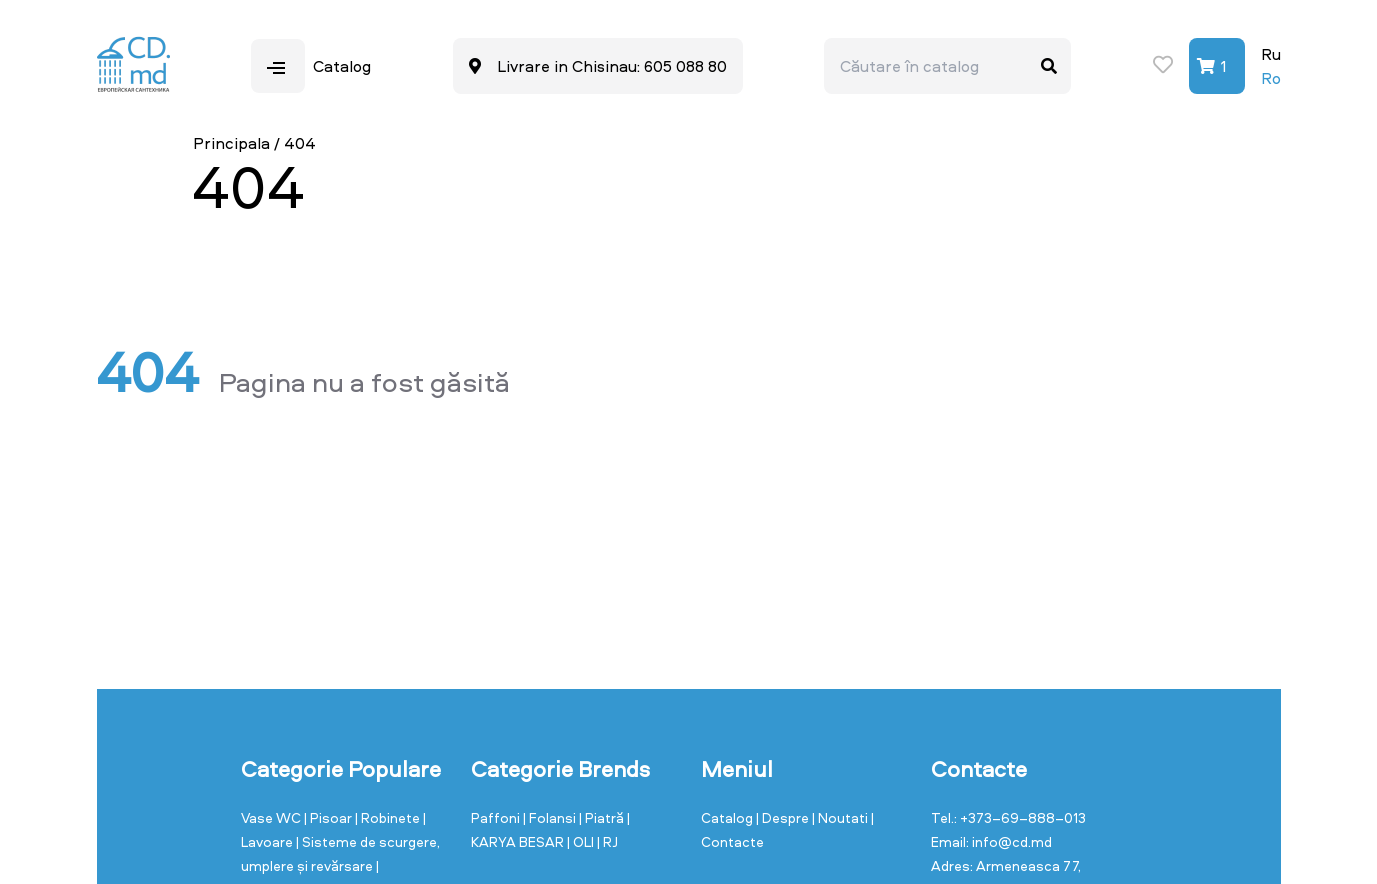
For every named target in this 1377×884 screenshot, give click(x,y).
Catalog (728, 817)
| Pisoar (329, 817)
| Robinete (389, 817)
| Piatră (603, 817)
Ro (1271, 78)
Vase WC (272, 817)
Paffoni (497, 817)
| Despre (784, 817)
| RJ (607, 841)
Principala (231, 143)
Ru (1271, 54)
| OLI (582, 841)
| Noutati (841, 817)
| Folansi (551, 817)
